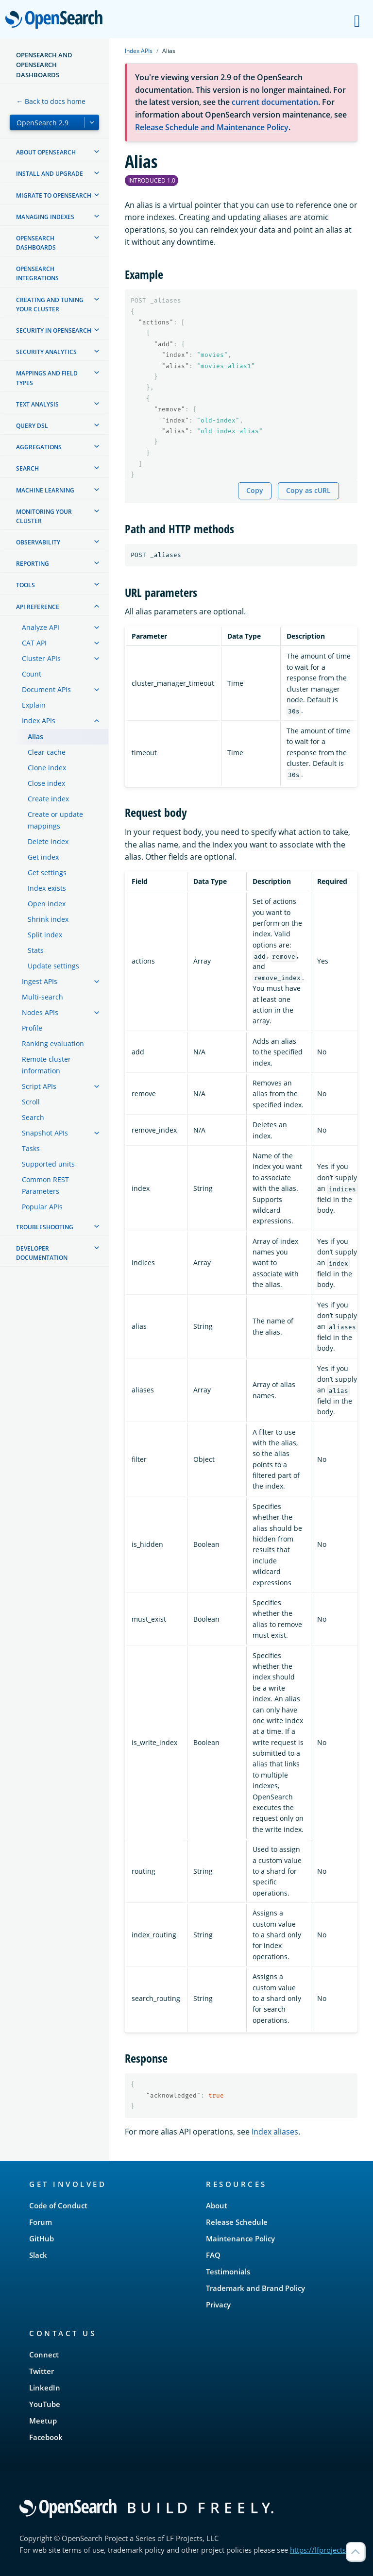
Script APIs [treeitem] (39, 1086)
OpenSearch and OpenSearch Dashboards (44, 65)
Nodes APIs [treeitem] (40, 1012)
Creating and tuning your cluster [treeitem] (50, 304)
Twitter (41, 2371)
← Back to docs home (50, 101)
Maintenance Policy (240, 2238)
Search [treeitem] (27, 468)
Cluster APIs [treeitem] (41, 658)
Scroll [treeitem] (31, 1101)
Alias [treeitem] (35, 736)
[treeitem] (96, 151)
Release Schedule (237, 2222)
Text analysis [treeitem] (37, 404)
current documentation (275, 102)
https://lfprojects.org (324, 2550)
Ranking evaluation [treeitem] (53, 1043)
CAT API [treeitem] (34, 642)
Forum (40, 2222)
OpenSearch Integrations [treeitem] (37, 273)
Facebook (46, 2437)
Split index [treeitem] (45, 934)
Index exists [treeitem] (47, 888)
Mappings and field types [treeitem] (47, 378)
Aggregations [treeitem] (39, 447)
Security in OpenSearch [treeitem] (53, 330)
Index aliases (275, 2131)
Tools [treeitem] (25, 585)
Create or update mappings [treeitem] (55, 820)
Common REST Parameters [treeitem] (45, 1185)
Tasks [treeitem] (31, 1148)
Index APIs (139, 51)
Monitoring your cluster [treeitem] (44, 516)
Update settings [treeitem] (53, 965)
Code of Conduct (58, 2205)
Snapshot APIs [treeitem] (45, 1132)
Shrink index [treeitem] (48, 919)
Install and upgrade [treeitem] (49, 173)
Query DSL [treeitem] (32, 426)
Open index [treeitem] (47, 903)
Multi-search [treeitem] (42, 996)
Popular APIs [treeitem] (42, 1206)
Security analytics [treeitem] (46, 352)
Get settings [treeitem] (47, 872)
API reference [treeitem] (37, 607)
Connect (44, 2354)
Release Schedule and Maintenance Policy (211, 127)
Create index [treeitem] (48, 798)
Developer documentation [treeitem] (42, 1253)
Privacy (218, 2304)
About (216, 2205)
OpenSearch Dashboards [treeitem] (36, 243)
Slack (38, 2255)
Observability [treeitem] (38, 542)
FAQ (213, 2255)
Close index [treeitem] (46, 783)
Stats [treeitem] (36, 950)
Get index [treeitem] (43, 857)
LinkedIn (44, 2387)
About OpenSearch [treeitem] (46, 152)
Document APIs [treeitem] (46, 689)
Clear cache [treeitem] (47, 752)
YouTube (44, 2404)
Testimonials (228, 2271)
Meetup (43, 2420)
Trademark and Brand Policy (255, 2288)
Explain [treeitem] (34, 705)
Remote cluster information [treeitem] (46, 1064)
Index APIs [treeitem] (38, 720)
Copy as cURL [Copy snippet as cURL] (308, 490)
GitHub (41, 2238)
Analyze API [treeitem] (40, 627)
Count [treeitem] (31, 673)
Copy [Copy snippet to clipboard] (254, 490)
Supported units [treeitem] (48, 1164)
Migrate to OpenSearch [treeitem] (53, 195)
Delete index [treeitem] (48, 841)
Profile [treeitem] (32, 1028)
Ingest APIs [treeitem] (39, 981)
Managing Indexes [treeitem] (45, 217)
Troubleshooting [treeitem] (44, 1227)
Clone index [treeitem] (47, 767)
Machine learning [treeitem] (45, 490)
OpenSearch (56, 20)
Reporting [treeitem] (32, 563)
